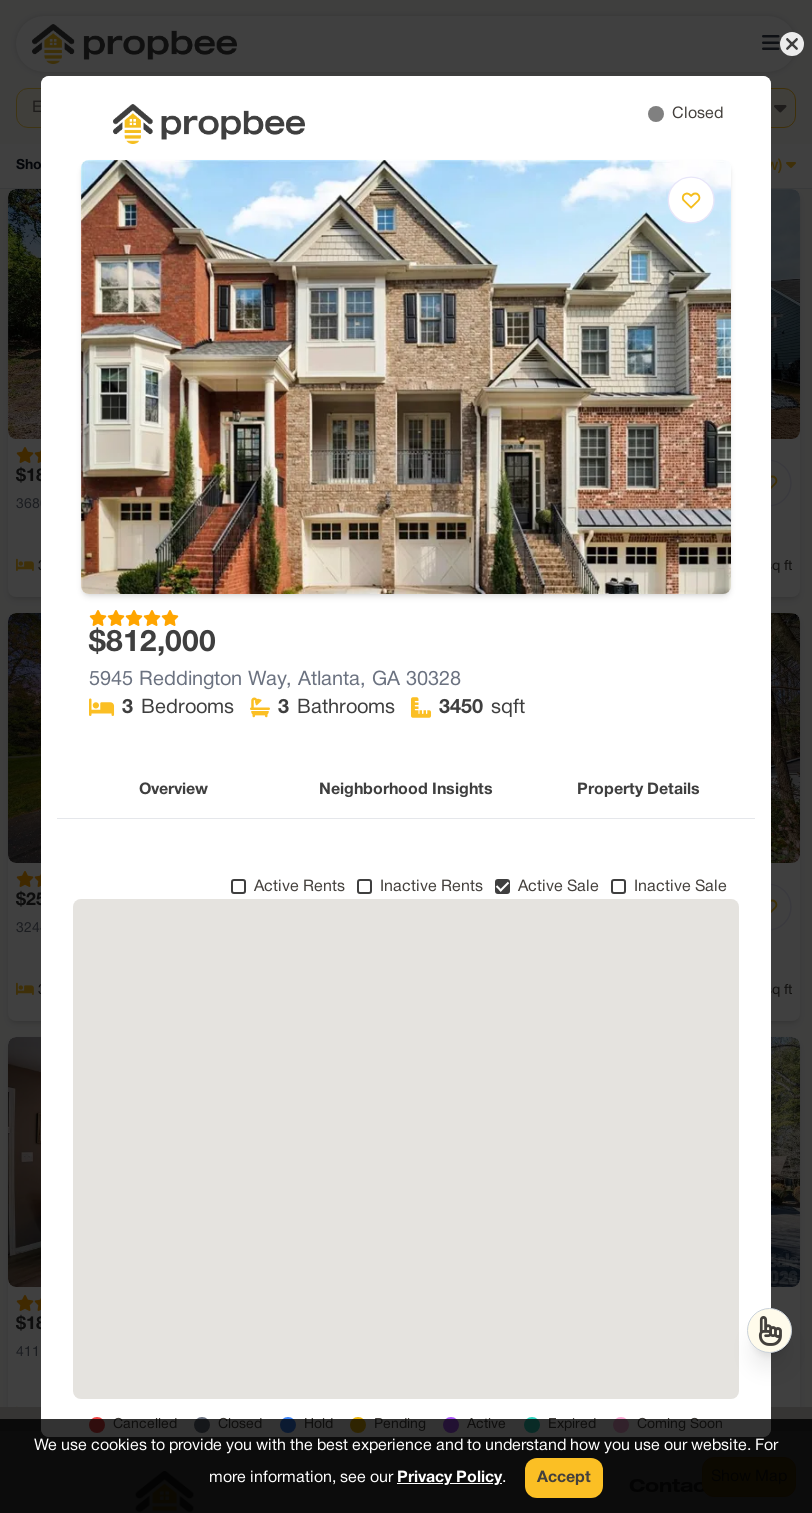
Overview (173, 790)
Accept (564, 1478)
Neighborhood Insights (406, 790)
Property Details (638, 790)
